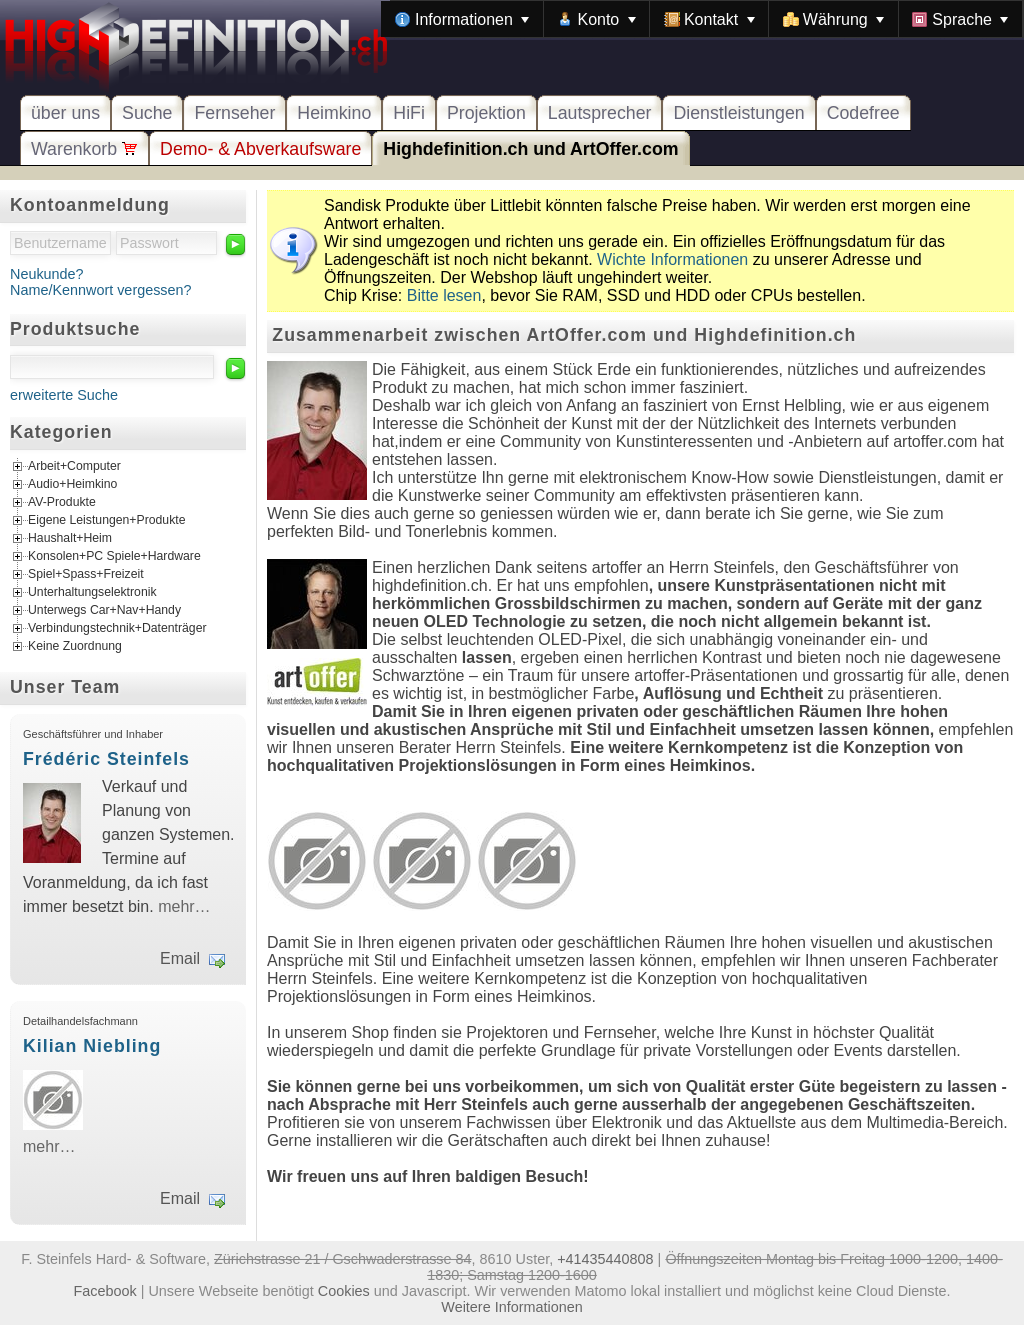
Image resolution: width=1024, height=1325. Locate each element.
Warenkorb (84, 149)
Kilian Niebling (92, 1046)
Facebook (105, 1291)
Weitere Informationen (511, 1307)
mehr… (184, 906)
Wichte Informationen (672, 259)
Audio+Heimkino (72, 485)
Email (180, 958)
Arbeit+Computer (74, 467)
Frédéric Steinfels (106, 759)
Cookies (344, 1291)
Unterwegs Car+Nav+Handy (104, 611)
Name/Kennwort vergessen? (101, 290)
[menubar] (702, 19)
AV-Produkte (62, 503)
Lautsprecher (600, 113)
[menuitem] (462, 19)
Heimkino (334, 113)
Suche (147, 113)
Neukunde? (47, 274)
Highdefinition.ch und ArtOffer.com (530, 149)
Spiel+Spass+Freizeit (86, 575)
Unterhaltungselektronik (92, 593)
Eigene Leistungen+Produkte (106, 521)
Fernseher (234, 113)
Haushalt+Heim (70, 539)
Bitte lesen (444, 295)
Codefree (863, 113)
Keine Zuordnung (75, 647)
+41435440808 (605, 1259)
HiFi (409, 113)
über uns (65, 113)
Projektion (486, 113)
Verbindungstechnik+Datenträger (117, 629)
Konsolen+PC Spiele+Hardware (114, 557)
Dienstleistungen (738, 113)
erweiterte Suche (64, 395)
